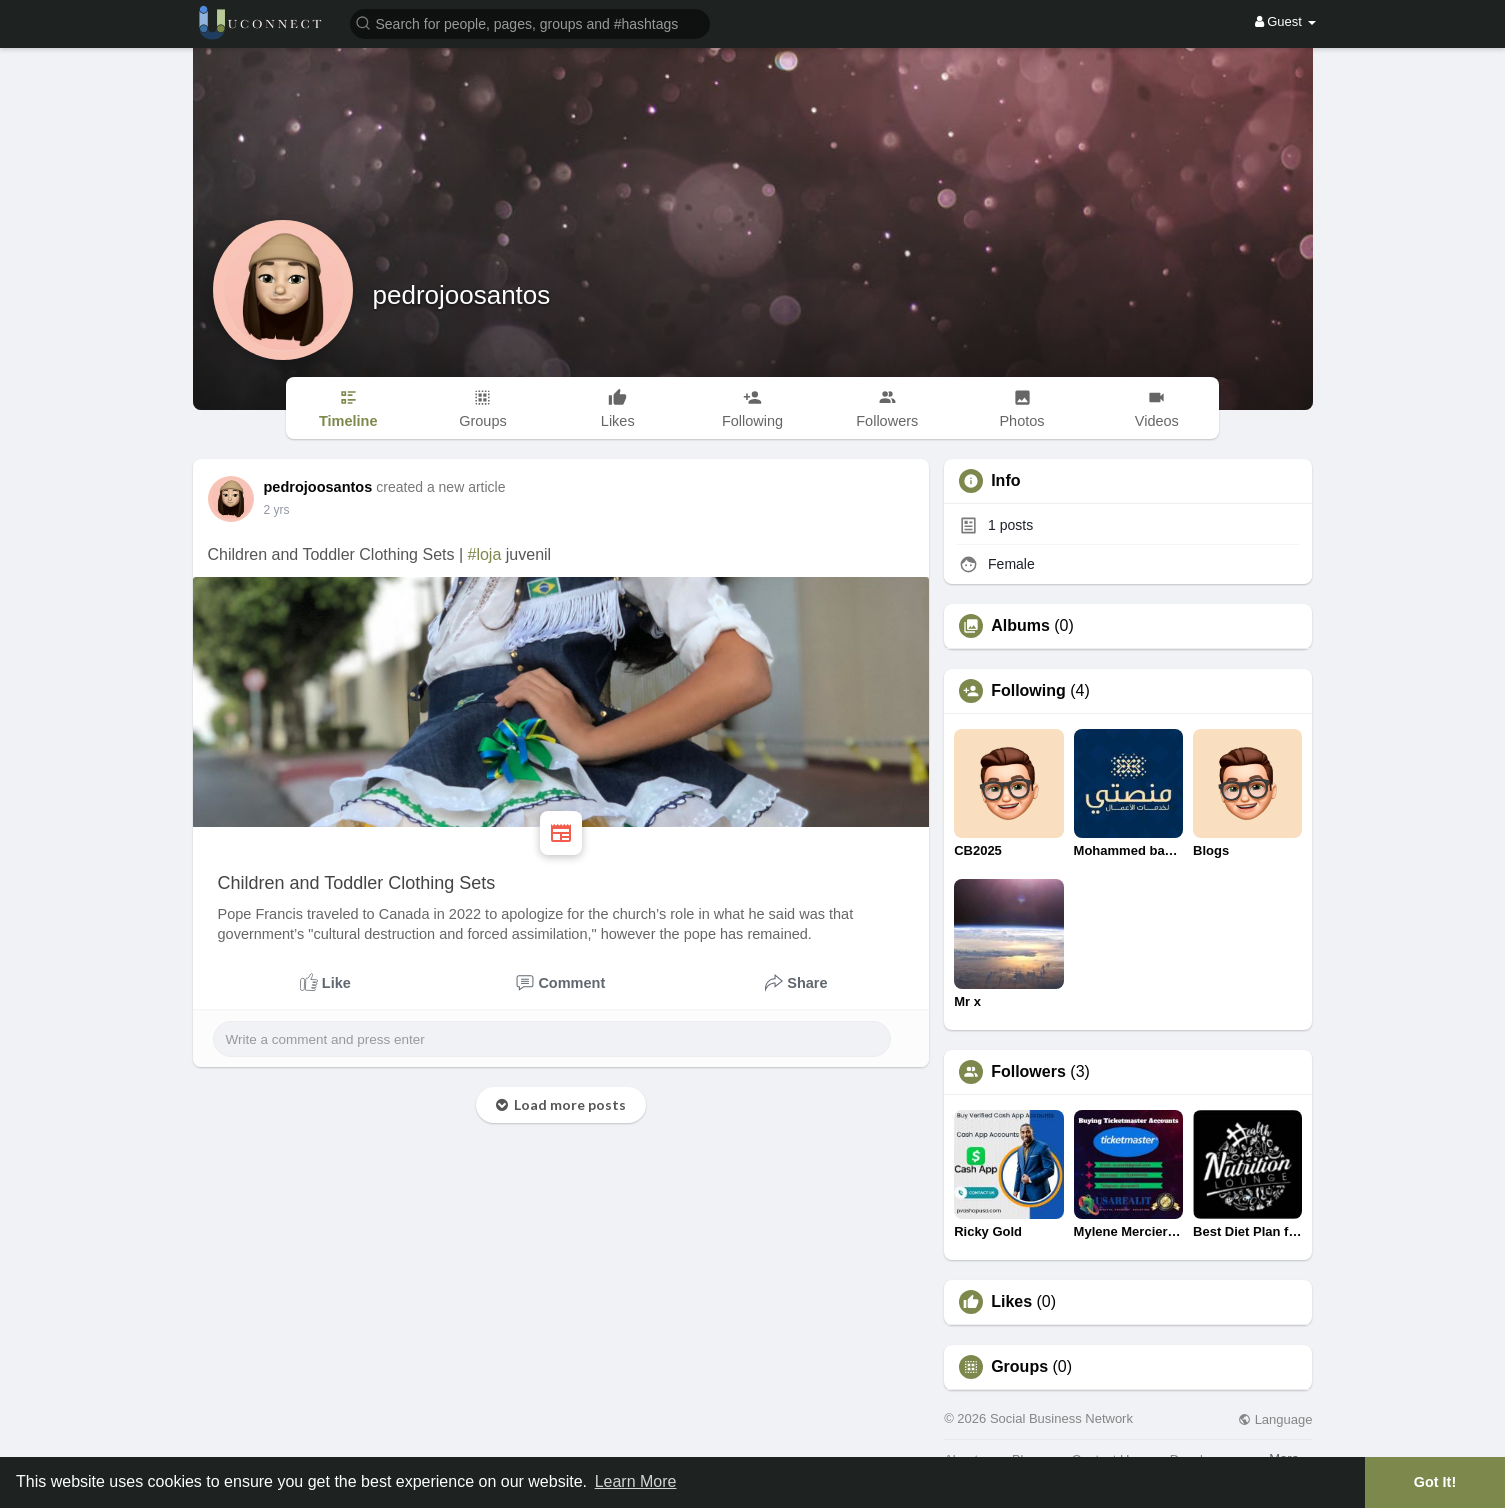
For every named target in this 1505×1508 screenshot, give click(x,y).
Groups (1019, 1367)
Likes (1011, 1302)
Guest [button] (1285, 21)
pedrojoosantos (462, 295)
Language (1275, 1419)
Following (1028, 691)
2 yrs (277, 510)
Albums (1020, 626)
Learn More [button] (636, 1481)
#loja (485, 554)
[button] (530, 22)
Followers (1028, 1072)
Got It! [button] (1435, 1482)
